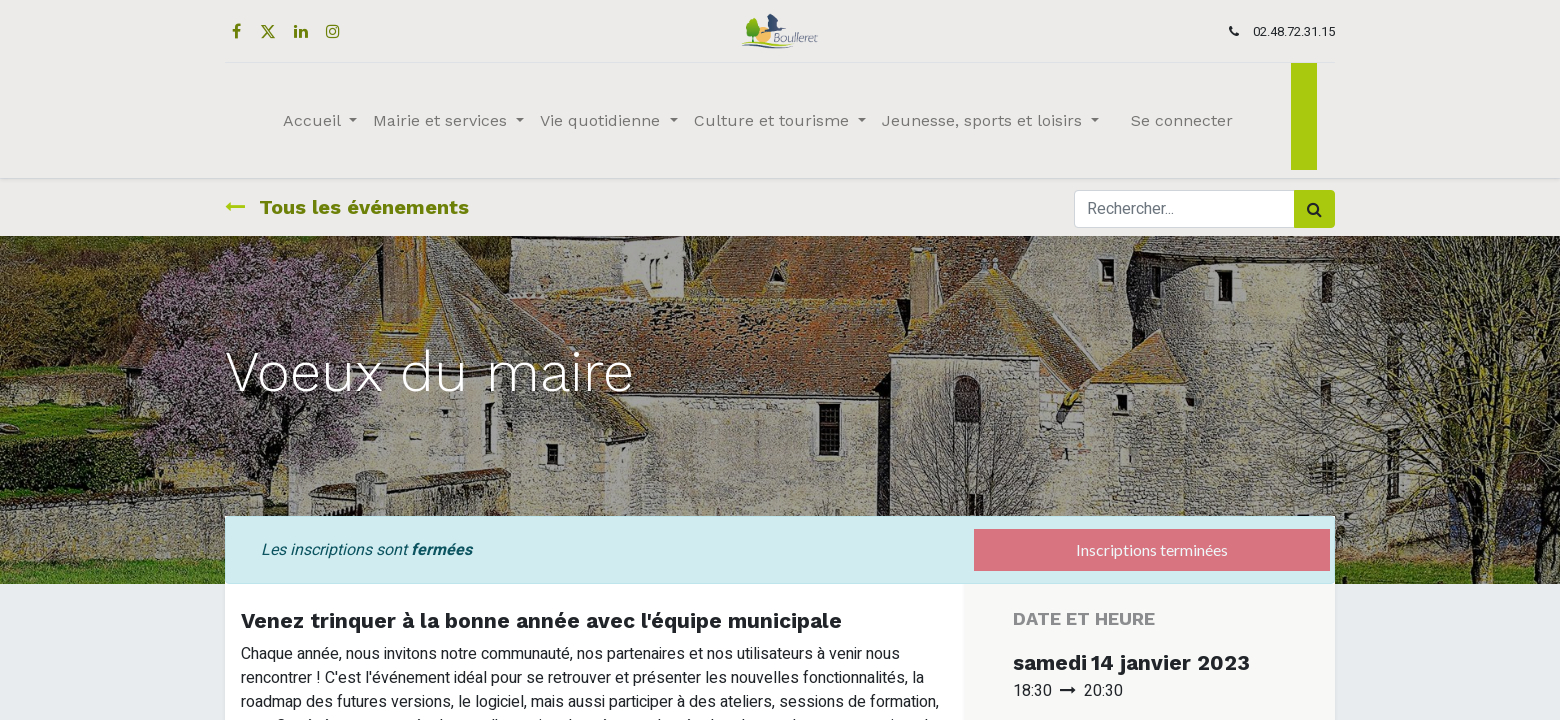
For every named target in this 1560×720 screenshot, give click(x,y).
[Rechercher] (1314, 209)
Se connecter (1182, 120)
